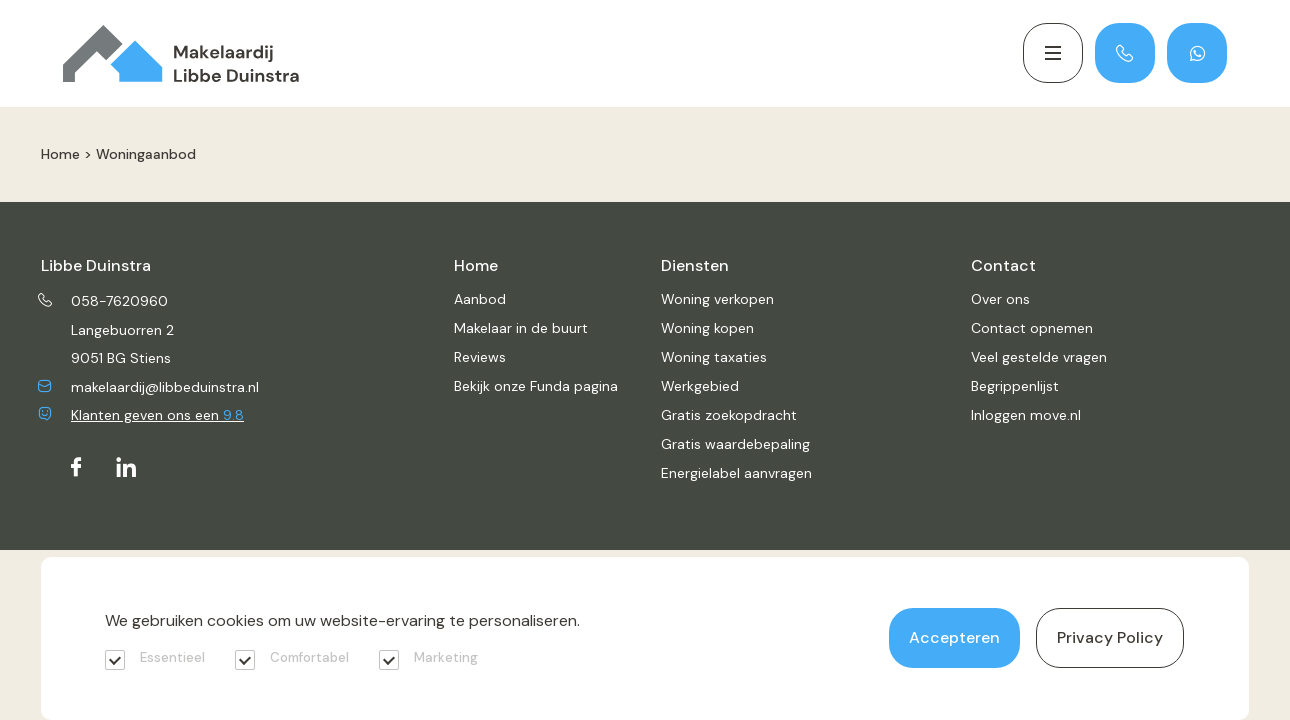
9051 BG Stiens (121, 358)
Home (60, 154)
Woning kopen (707, 328)
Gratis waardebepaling (735, 444)
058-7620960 (104, 301)
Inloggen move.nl (1026, 415)
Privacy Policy (1110, 637)
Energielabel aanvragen (736, 473)
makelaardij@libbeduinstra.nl (150, 387)
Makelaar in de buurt (521, 328)
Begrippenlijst (1015, 386)
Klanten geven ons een (142, 415)
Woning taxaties (714, 357)
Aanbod (480, 299)
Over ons (1000, 299)
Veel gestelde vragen (1039, 357)
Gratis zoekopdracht (729, 415)
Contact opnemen (1032, 328)
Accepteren (954, 637)
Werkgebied (700, 386)
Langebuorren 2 (122, 330)
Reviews (480, 357)
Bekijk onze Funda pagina (536, 386)
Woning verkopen (717, 299)
